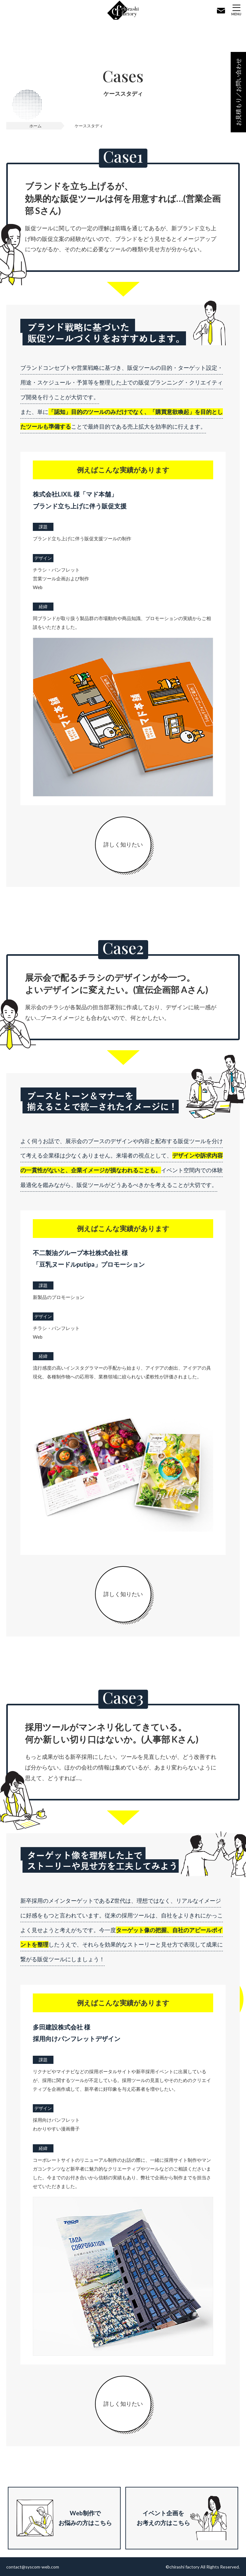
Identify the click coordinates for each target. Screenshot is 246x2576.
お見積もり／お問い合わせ (238, 92)
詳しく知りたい (123, 844)
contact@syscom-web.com (32, 2566)
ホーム (35, 125)
